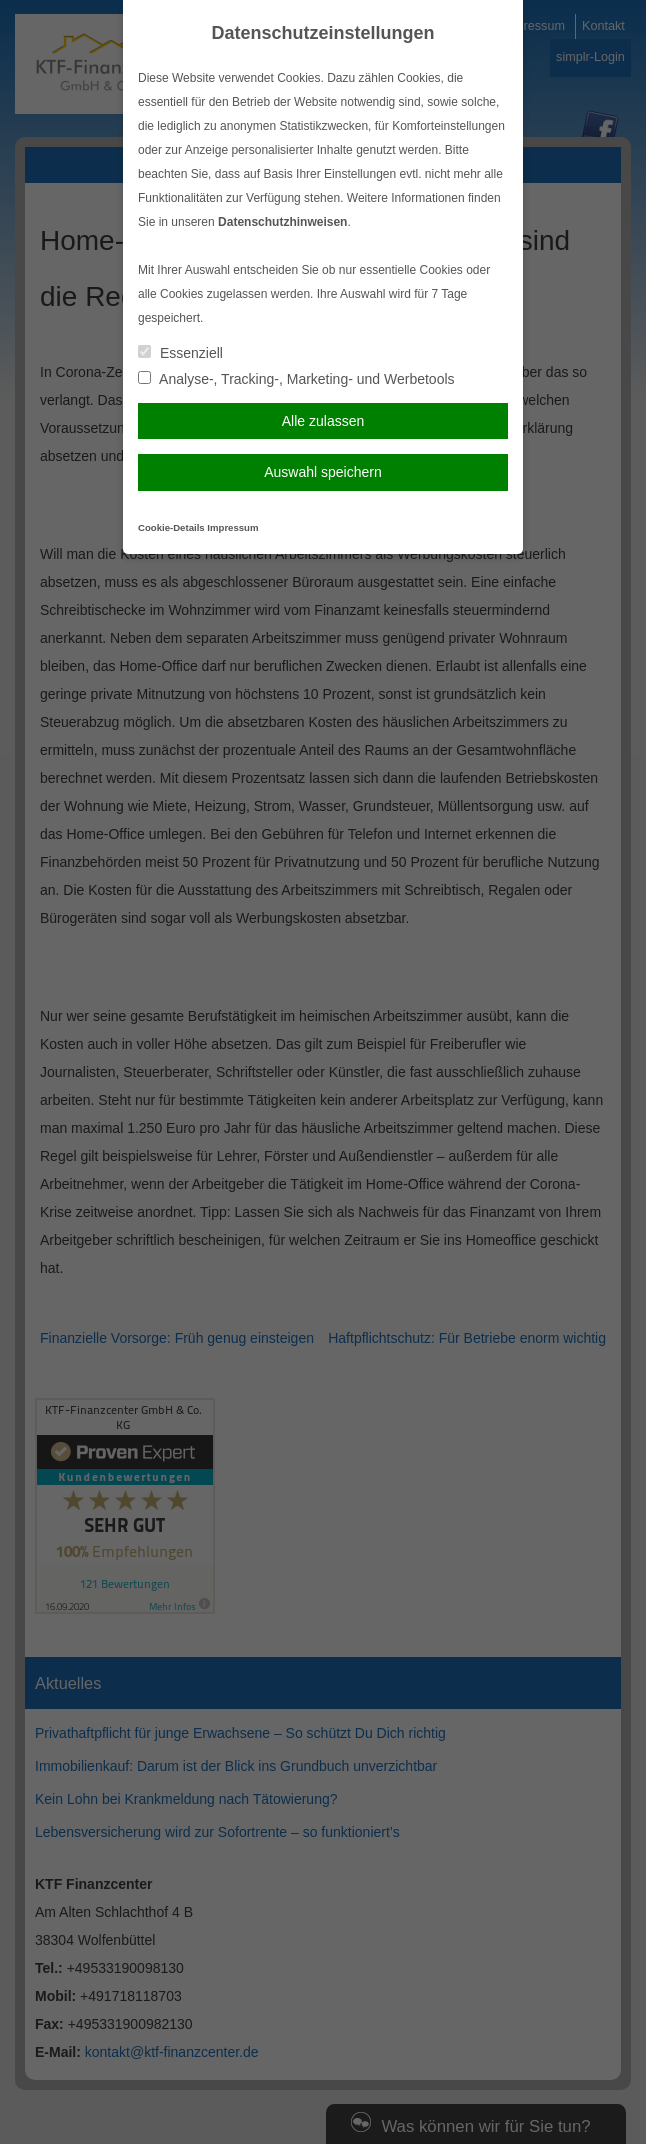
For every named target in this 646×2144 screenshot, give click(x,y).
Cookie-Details (171, 527)
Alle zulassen (323, 421)
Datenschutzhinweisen (282, 222)
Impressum (232, 527)
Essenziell (180, 353)
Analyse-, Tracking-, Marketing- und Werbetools (296, 379)
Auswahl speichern (323, 472)
